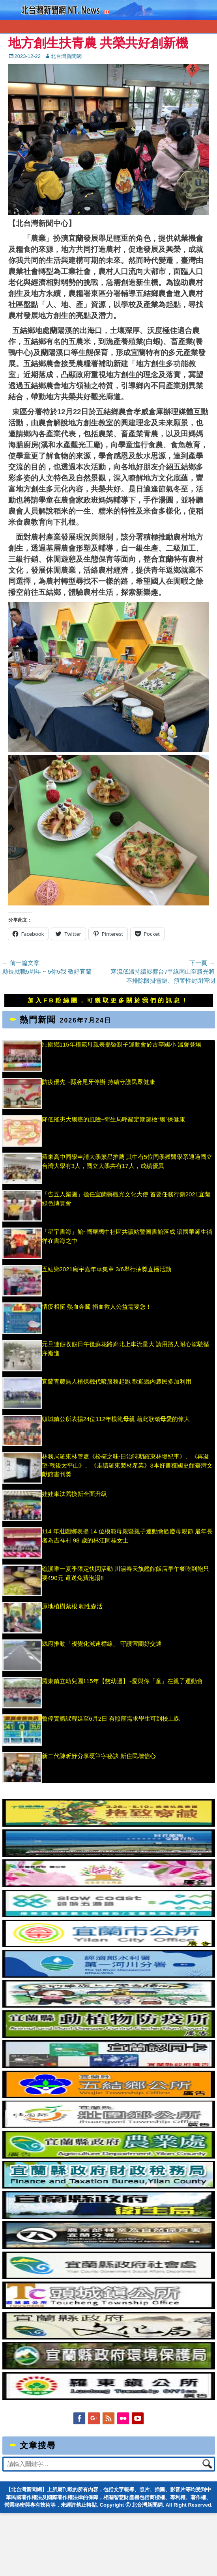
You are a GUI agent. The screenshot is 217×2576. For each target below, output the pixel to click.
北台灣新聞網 (66, 56)
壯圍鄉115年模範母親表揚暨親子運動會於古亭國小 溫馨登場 (121, 1044)
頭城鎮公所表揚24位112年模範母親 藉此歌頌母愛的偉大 (116, 1419)
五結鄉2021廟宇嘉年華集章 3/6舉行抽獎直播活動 (106, 1269)
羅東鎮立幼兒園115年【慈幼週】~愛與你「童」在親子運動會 (122, 1681)
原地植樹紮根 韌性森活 (72, 1606)
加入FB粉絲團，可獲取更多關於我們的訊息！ (108, 1000)
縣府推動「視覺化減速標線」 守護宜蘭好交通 (102, 1643)
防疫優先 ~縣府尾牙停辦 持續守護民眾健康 (98, 1081)
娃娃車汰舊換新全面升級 (74, 1493)
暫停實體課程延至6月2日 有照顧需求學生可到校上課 (111, 1718)
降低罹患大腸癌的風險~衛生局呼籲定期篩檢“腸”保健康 (113, 1119)
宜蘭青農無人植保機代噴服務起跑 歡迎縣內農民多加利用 (116, 1381)
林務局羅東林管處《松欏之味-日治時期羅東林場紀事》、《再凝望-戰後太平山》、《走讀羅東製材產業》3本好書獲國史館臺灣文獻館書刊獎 (127, 1465)
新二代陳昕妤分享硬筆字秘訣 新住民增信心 (99, 1756)
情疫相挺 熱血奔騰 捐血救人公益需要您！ (97, 1306)
